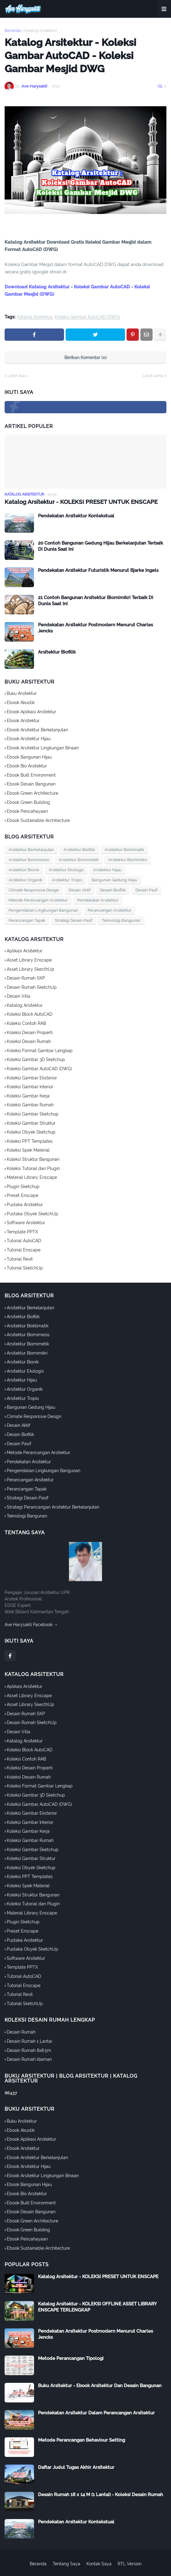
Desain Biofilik (113, 889)
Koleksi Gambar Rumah (30, 1104)
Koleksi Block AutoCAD (29, 1013)
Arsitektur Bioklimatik (124, 849)
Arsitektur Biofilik (57, 651)
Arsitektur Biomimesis (29, 859)
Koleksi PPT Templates (30, 1140)
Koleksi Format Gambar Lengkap (40, 1050)
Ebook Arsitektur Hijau (29, 738)
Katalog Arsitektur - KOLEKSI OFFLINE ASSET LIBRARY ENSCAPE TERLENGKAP (97, 2306)
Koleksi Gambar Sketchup (33, 1113)
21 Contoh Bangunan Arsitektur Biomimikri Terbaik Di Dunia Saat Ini (95, 600)
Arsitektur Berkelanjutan (31, 849)
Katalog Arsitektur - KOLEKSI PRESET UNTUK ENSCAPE (77, 501)
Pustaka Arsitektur (25, 1204)
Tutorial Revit (20, 1258)
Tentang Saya (66, 2563)
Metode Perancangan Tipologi (71, 2358)
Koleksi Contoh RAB (26, 1023)
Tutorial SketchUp (25, 1267)
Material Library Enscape (32, 1177)
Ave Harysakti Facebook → (31, 1624)
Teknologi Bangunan (121, 920)
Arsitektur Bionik (24, 869)
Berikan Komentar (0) (85, 357)
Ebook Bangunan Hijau (29, 756)
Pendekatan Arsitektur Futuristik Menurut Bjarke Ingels (98, 570)
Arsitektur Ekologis (66, 869)
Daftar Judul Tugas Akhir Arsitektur (76, 2467)
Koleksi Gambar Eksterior (32, 1077)
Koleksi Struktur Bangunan (33, 1159)
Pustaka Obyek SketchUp (32, 1213)
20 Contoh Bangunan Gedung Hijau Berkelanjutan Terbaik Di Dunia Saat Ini (100, 546)
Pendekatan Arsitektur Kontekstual (76, 515)
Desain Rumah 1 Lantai (29, 2040)
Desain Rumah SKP (26, 977)
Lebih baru (18, 375)
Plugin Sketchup (23, 1186)
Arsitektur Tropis (67, 879)
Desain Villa (18, 995)
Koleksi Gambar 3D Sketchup (36, 1059)
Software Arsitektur (26, 1222)
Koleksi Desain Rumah (29, 1041)
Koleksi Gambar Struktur (31, 1122)
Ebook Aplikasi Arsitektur (31, 711)
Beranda (13, 30)
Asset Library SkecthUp (30, 968)
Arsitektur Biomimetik (79, 859)
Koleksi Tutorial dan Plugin (33, 1167)
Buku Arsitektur (22, 693)
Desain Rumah (21, 2031)
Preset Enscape (22, 1195)
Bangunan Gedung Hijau (114, 879)
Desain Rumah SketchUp (32, 986)
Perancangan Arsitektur (109, 910)
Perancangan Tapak (27, 920)
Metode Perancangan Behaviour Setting (81, 2440)
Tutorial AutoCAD (24, 1240)
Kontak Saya (99, 2563)
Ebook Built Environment (31, 774)
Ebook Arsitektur (23, 720)
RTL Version (130, 2563)
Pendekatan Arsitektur (98, 900)
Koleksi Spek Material (28, 1149)
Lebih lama (152, 375)
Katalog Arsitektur (40, 30)
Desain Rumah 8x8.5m (29, 2049)
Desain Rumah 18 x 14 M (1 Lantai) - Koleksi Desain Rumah (100, 2494)
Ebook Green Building (28, 801)
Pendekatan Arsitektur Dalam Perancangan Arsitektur (96, 2412)
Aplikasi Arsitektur (24, 950)
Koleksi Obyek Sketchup (31, 1131)
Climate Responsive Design (34, 889)
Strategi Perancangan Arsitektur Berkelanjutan (53, 1506)
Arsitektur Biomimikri (127, 859)
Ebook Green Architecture (32, 792)
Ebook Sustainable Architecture (38, 820)
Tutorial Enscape (23, 1249)
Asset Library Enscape (29, 959)
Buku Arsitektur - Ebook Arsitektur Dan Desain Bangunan (100, 2385)
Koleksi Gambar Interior (30, 1086)
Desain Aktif (79, 889)
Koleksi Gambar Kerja (28, 1095)
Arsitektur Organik (25, 879)
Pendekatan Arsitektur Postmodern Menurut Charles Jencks (95, 627)
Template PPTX (22, 1231)
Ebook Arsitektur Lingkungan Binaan (43, 747)
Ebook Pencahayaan (27, 810)
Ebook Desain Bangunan (31, 783)
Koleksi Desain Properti (30, 1032)
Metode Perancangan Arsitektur (38, 900)
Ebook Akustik (21, 702)
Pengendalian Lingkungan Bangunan (43, 910)
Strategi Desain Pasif (73, 920)
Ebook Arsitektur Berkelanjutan (37, 729)
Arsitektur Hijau (107, 869)
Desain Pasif (146, 889)
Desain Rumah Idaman (29, 2059)
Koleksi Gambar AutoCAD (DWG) (87, 317)
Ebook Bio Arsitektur (27, 765)
